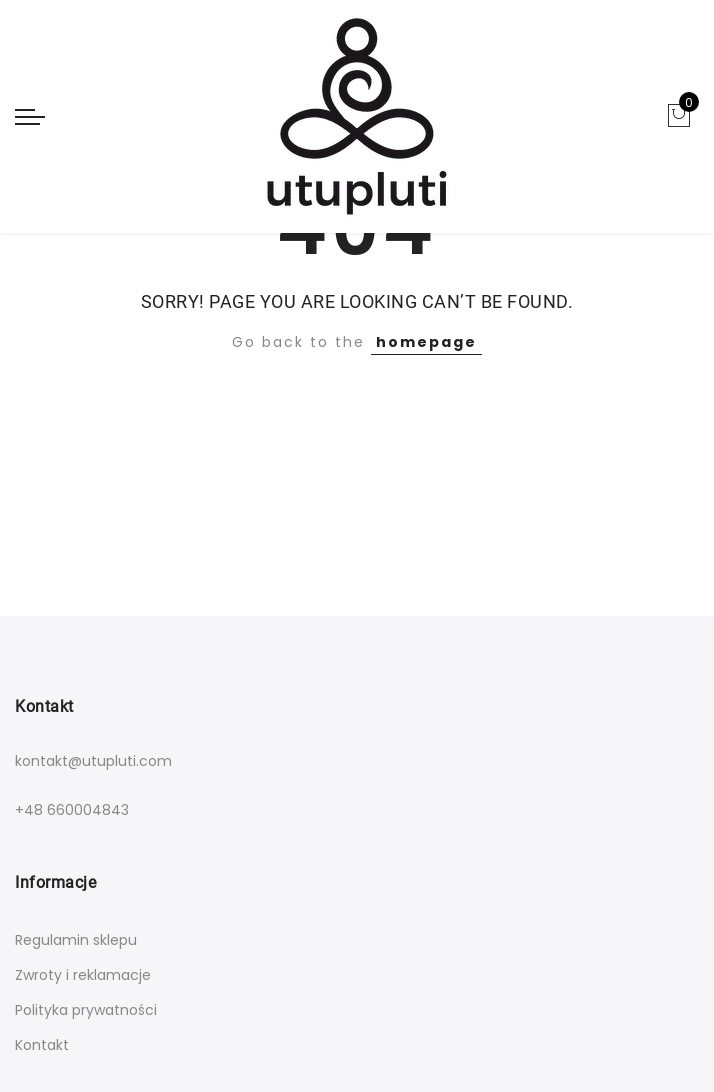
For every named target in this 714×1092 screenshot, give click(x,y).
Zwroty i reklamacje (83, 975)
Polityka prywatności (86, 1010)
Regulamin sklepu (76, 940)
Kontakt (42, 1045)
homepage (426, 342)
